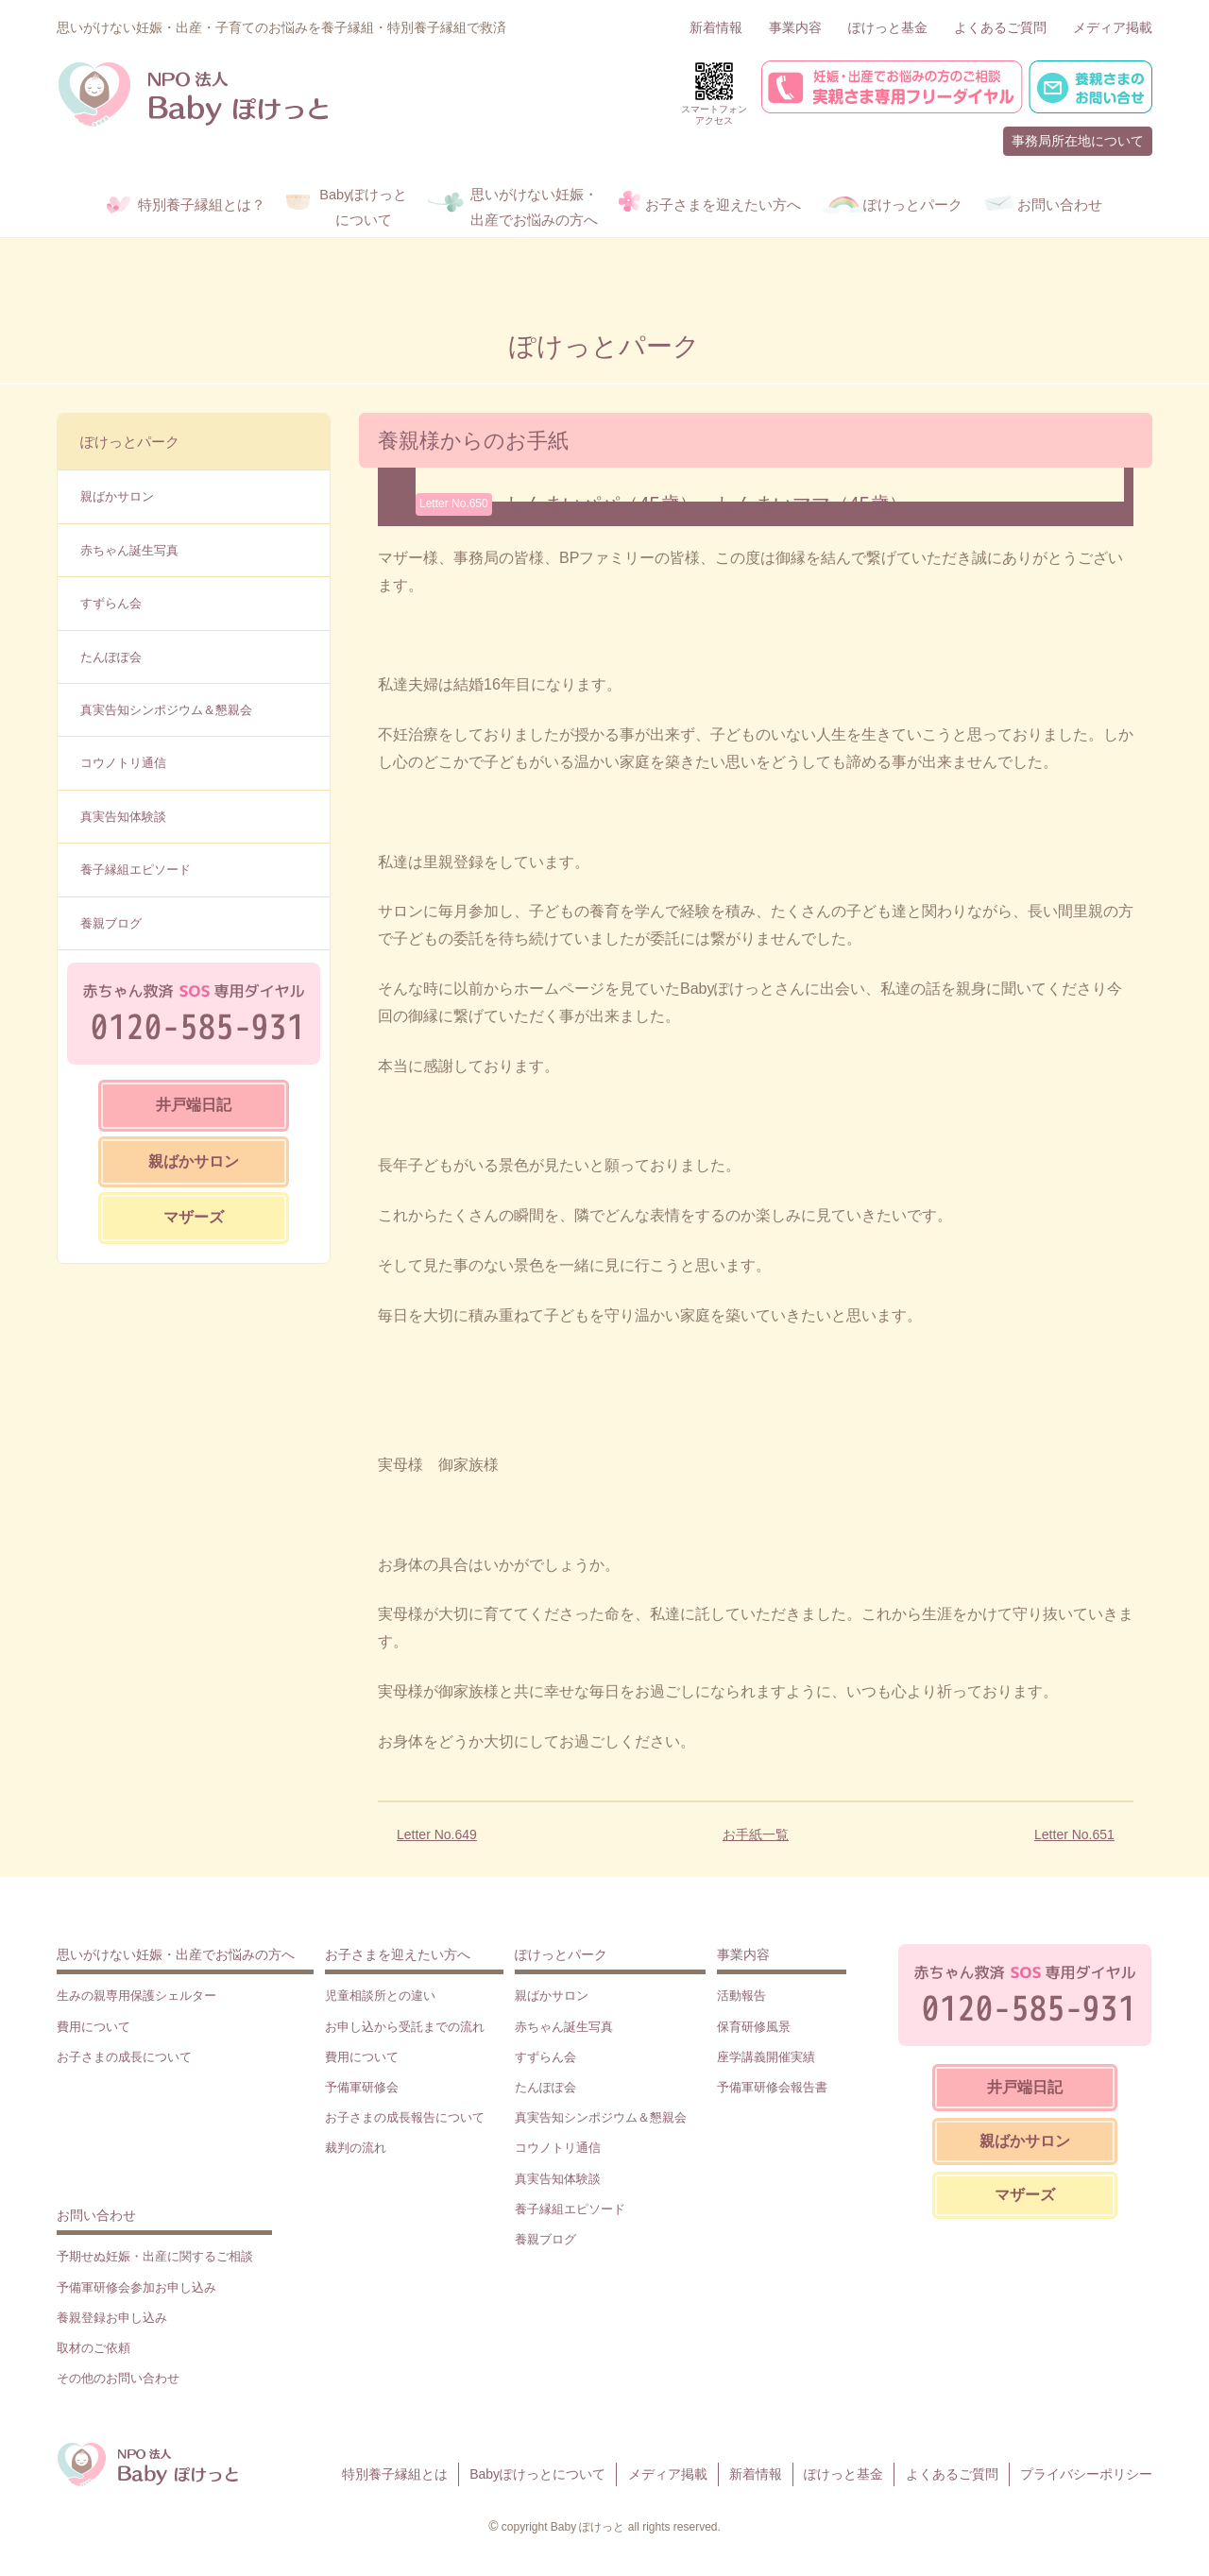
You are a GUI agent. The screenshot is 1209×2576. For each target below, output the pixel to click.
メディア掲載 (1112, 27)
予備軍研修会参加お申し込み (136, 2287)
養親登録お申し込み (112, 2318)
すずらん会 (111, 603)
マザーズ (193, 1217)
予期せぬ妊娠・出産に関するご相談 (155, 2256)
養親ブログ (111, 923)
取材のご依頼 (93, 2348)
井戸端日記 (193, 1105)
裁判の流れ (355, 2148)
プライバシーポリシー (1086, 2474)
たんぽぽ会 (111, 657)
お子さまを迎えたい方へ (397, 1954)
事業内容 (795, 27)
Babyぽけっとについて (537, 2474)
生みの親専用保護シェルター (136, 1995)
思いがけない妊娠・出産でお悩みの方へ (176, 1954)
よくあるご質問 (1000, 27)
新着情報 (716, 27)
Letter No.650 (453, 503)
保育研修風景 (754, 2027)
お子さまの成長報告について (405, 2117)
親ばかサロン (117, 496)
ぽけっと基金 (888, 27)
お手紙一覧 (756, 1834)
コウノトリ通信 (123, 763)
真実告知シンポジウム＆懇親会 (166, 710)
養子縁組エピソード (135, 869)
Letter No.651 (1074, 1834)
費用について (93, 2027)
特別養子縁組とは (395, 2474)
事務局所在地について (1078, 140)
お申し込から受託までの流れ (405, 2027)
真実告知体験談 (123, 817)
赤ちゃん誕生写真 (129, 550)
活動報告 (741, 1995)
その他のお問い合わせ (118, 2378)
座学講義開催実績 (766, 2057)
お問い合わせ (96, 2215)
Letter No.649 (437, 1834)
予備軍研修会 (362, 2087)
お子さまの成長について (124, 2057)
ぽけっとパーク (129, 442)
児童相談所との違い (380, 1995)
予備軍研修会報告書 (772, 2087)
